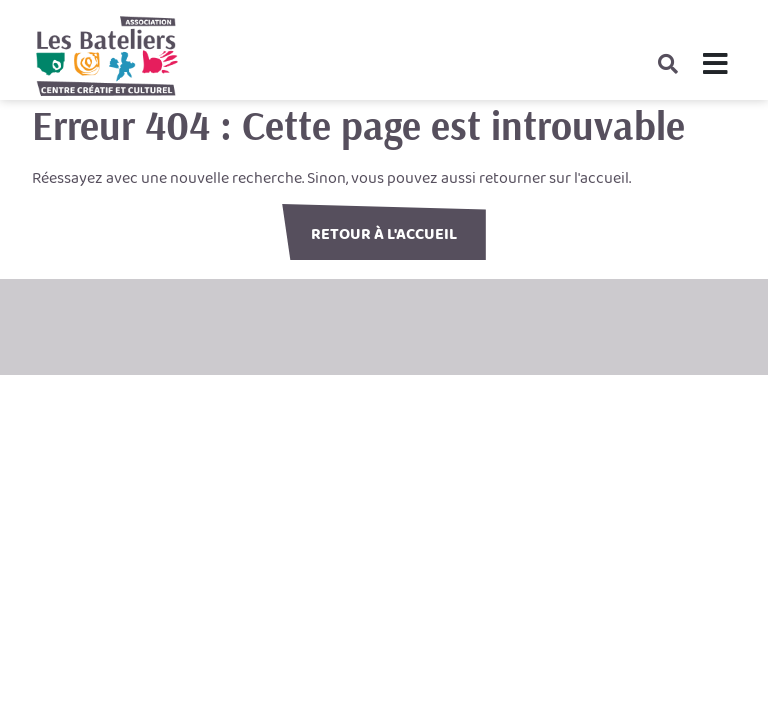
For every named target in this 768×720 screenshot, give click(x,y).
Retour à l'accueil (384, 234)
